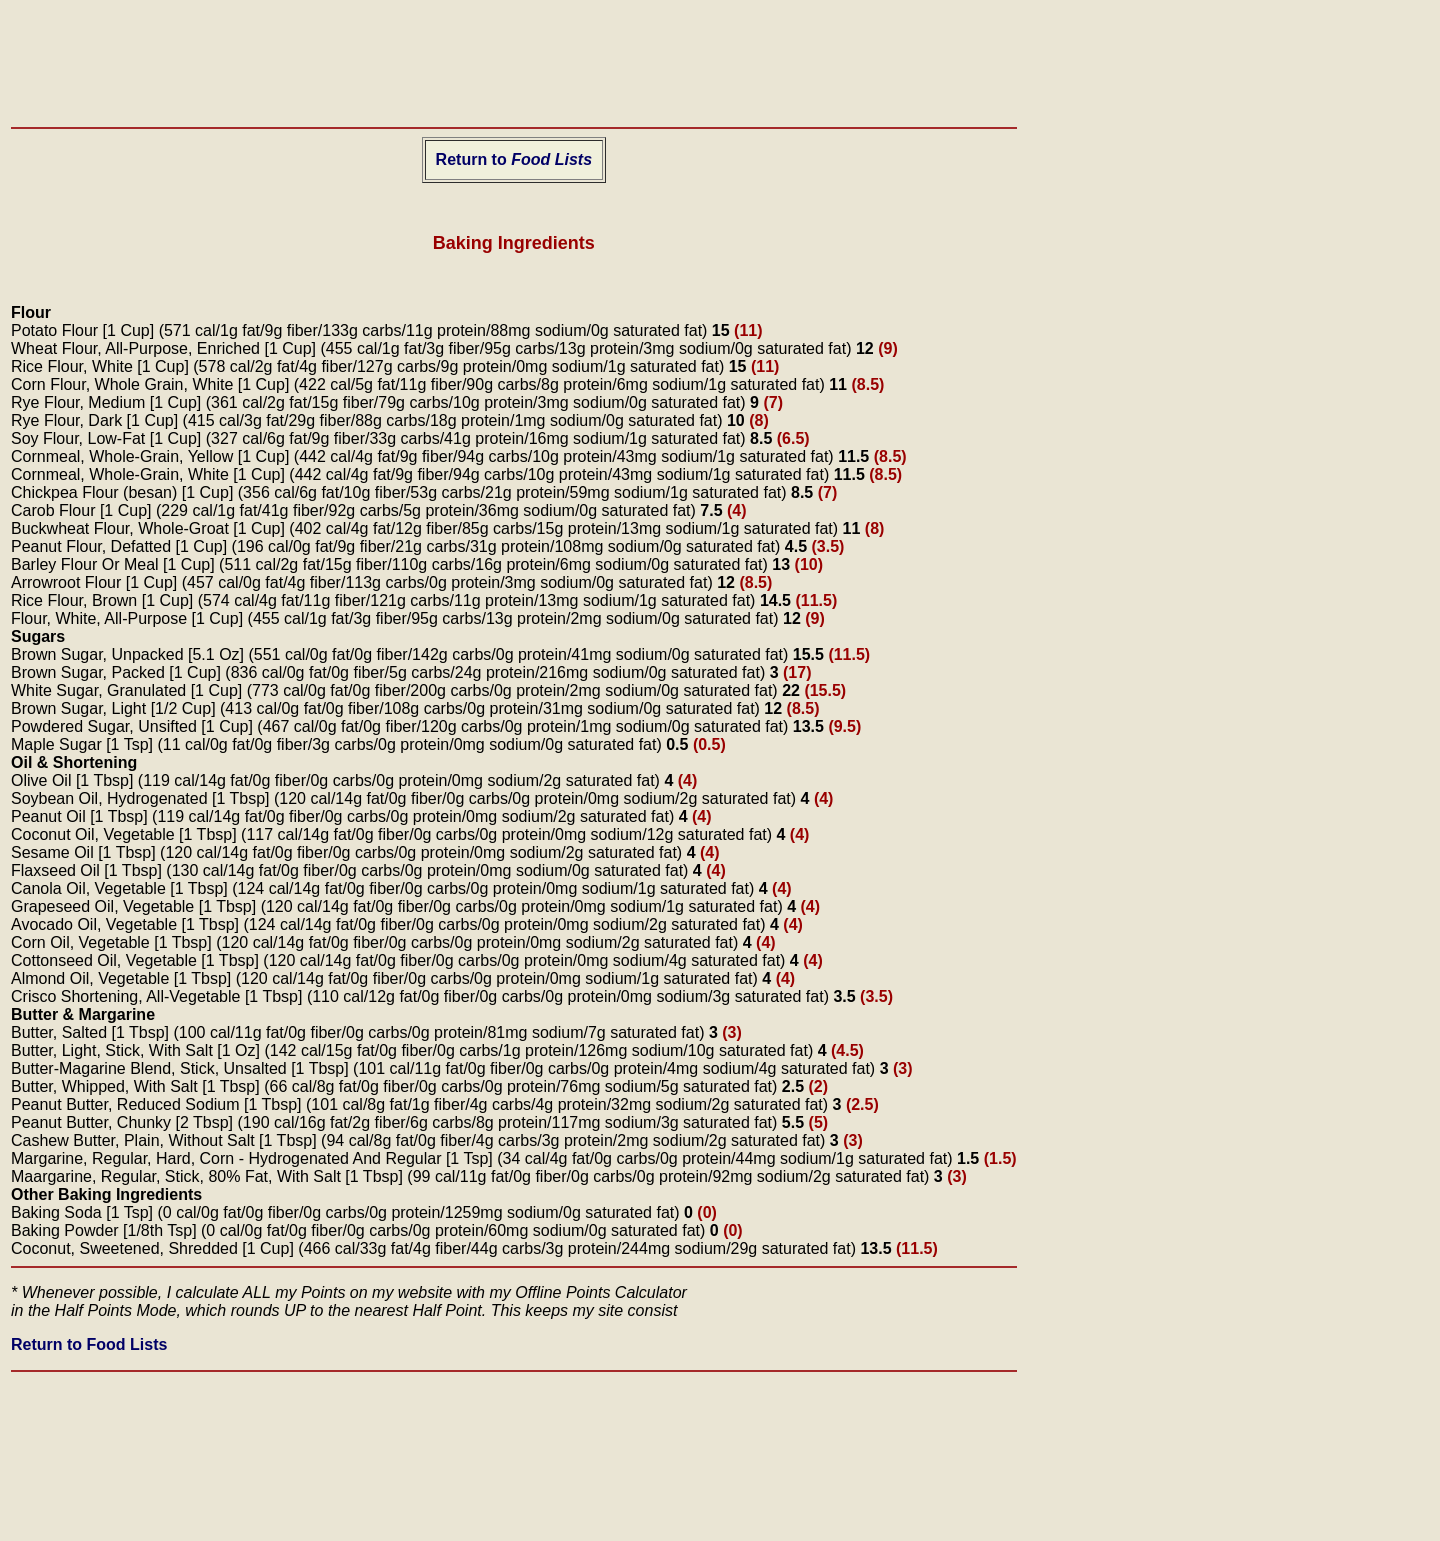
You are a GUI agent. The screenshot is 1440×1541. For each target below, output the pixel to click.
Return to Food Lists (89, 1344)
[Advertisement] (514, 56)
